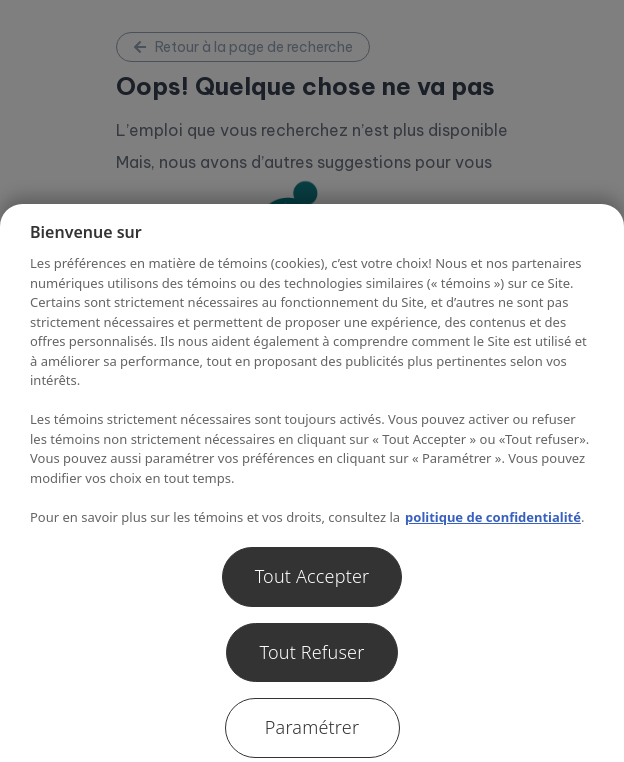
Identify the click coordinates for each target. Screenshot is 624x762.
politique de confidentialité (493, 517)
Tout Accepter (312, 576)
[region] (312, 483)
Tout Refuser (311, 652)
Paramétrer (312, 727)
